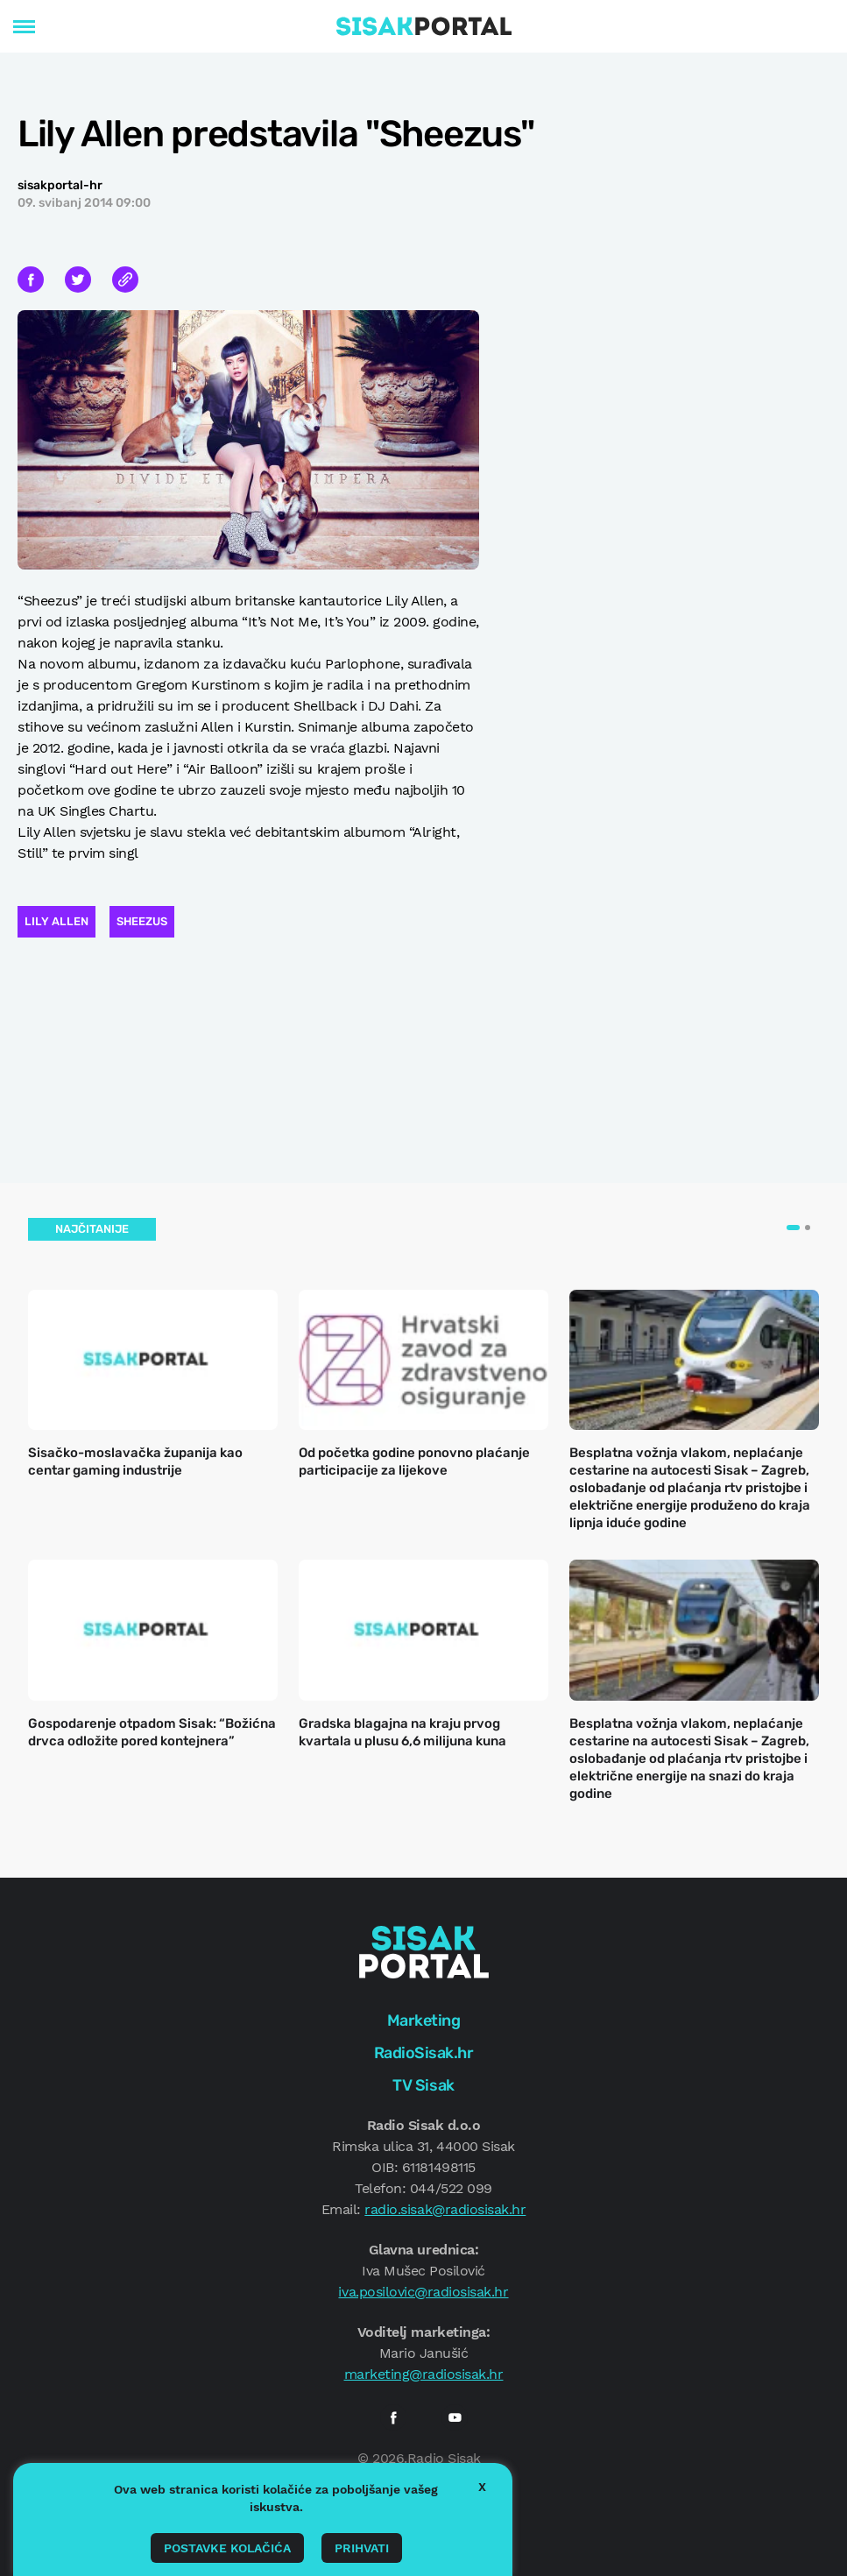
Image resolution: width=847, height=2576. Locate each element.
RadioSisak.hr (424, 2053)
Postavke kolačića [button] (227, 2548)
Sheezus (141, 921)
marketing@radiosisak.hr (424, 2374)
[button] (793, 1227)
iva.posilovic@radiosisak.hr (423, 2291)
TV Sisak (423, 2085)
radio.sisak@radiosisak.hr (445, 2209)
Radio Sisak (444, 2458)
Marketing (424, 2020)
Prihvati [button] (362, 2548)
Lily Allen (56, 921)
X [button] (482, 2487)
